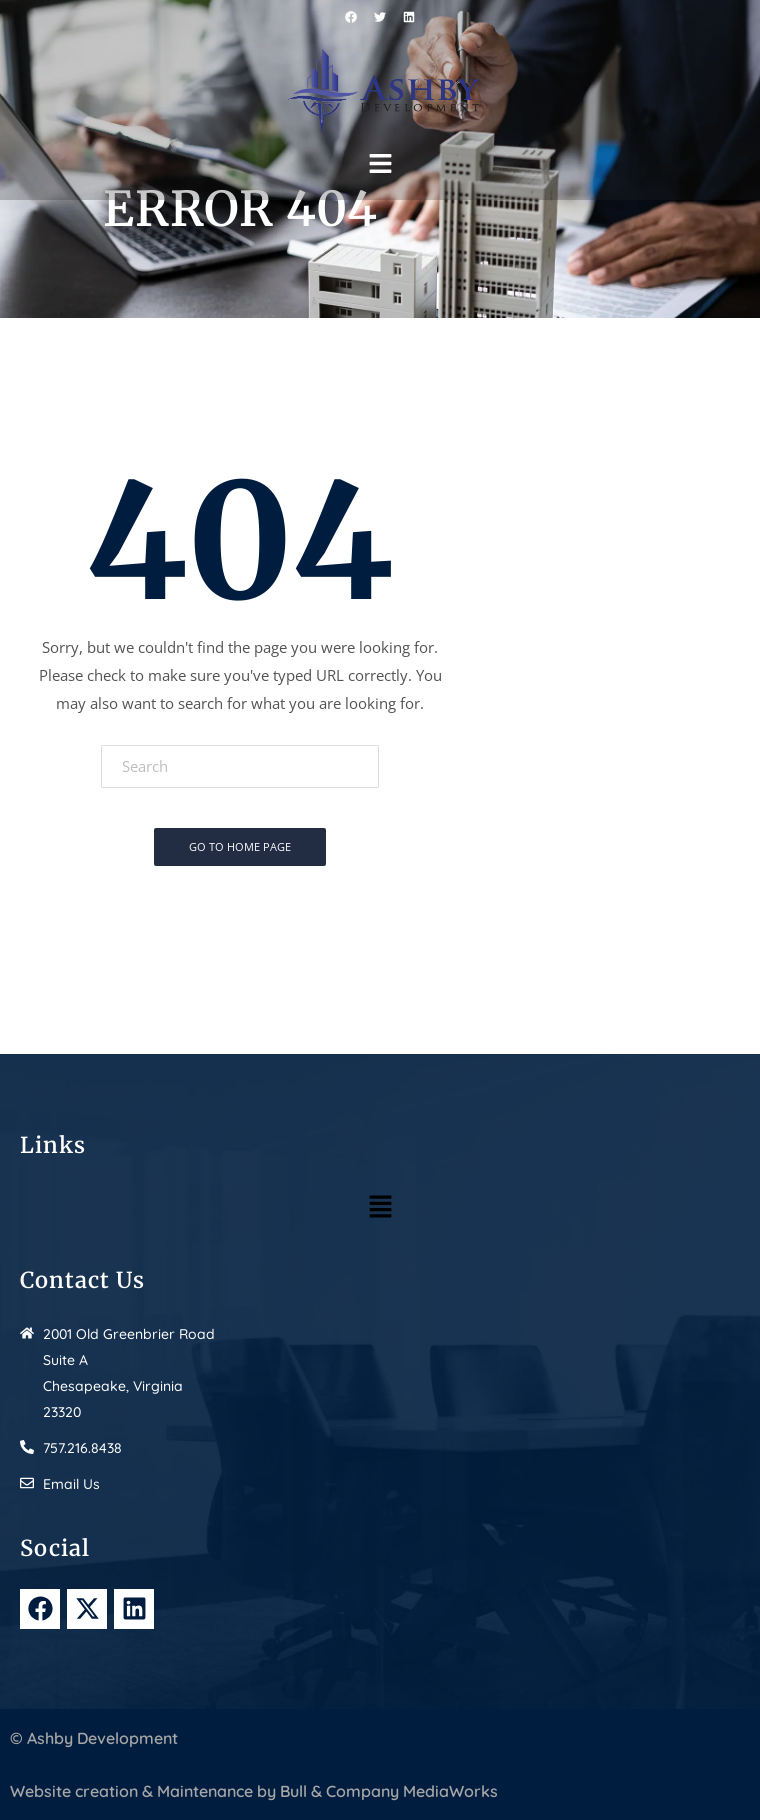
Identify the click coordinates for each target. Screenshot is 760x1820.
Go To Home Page (240, 846)
